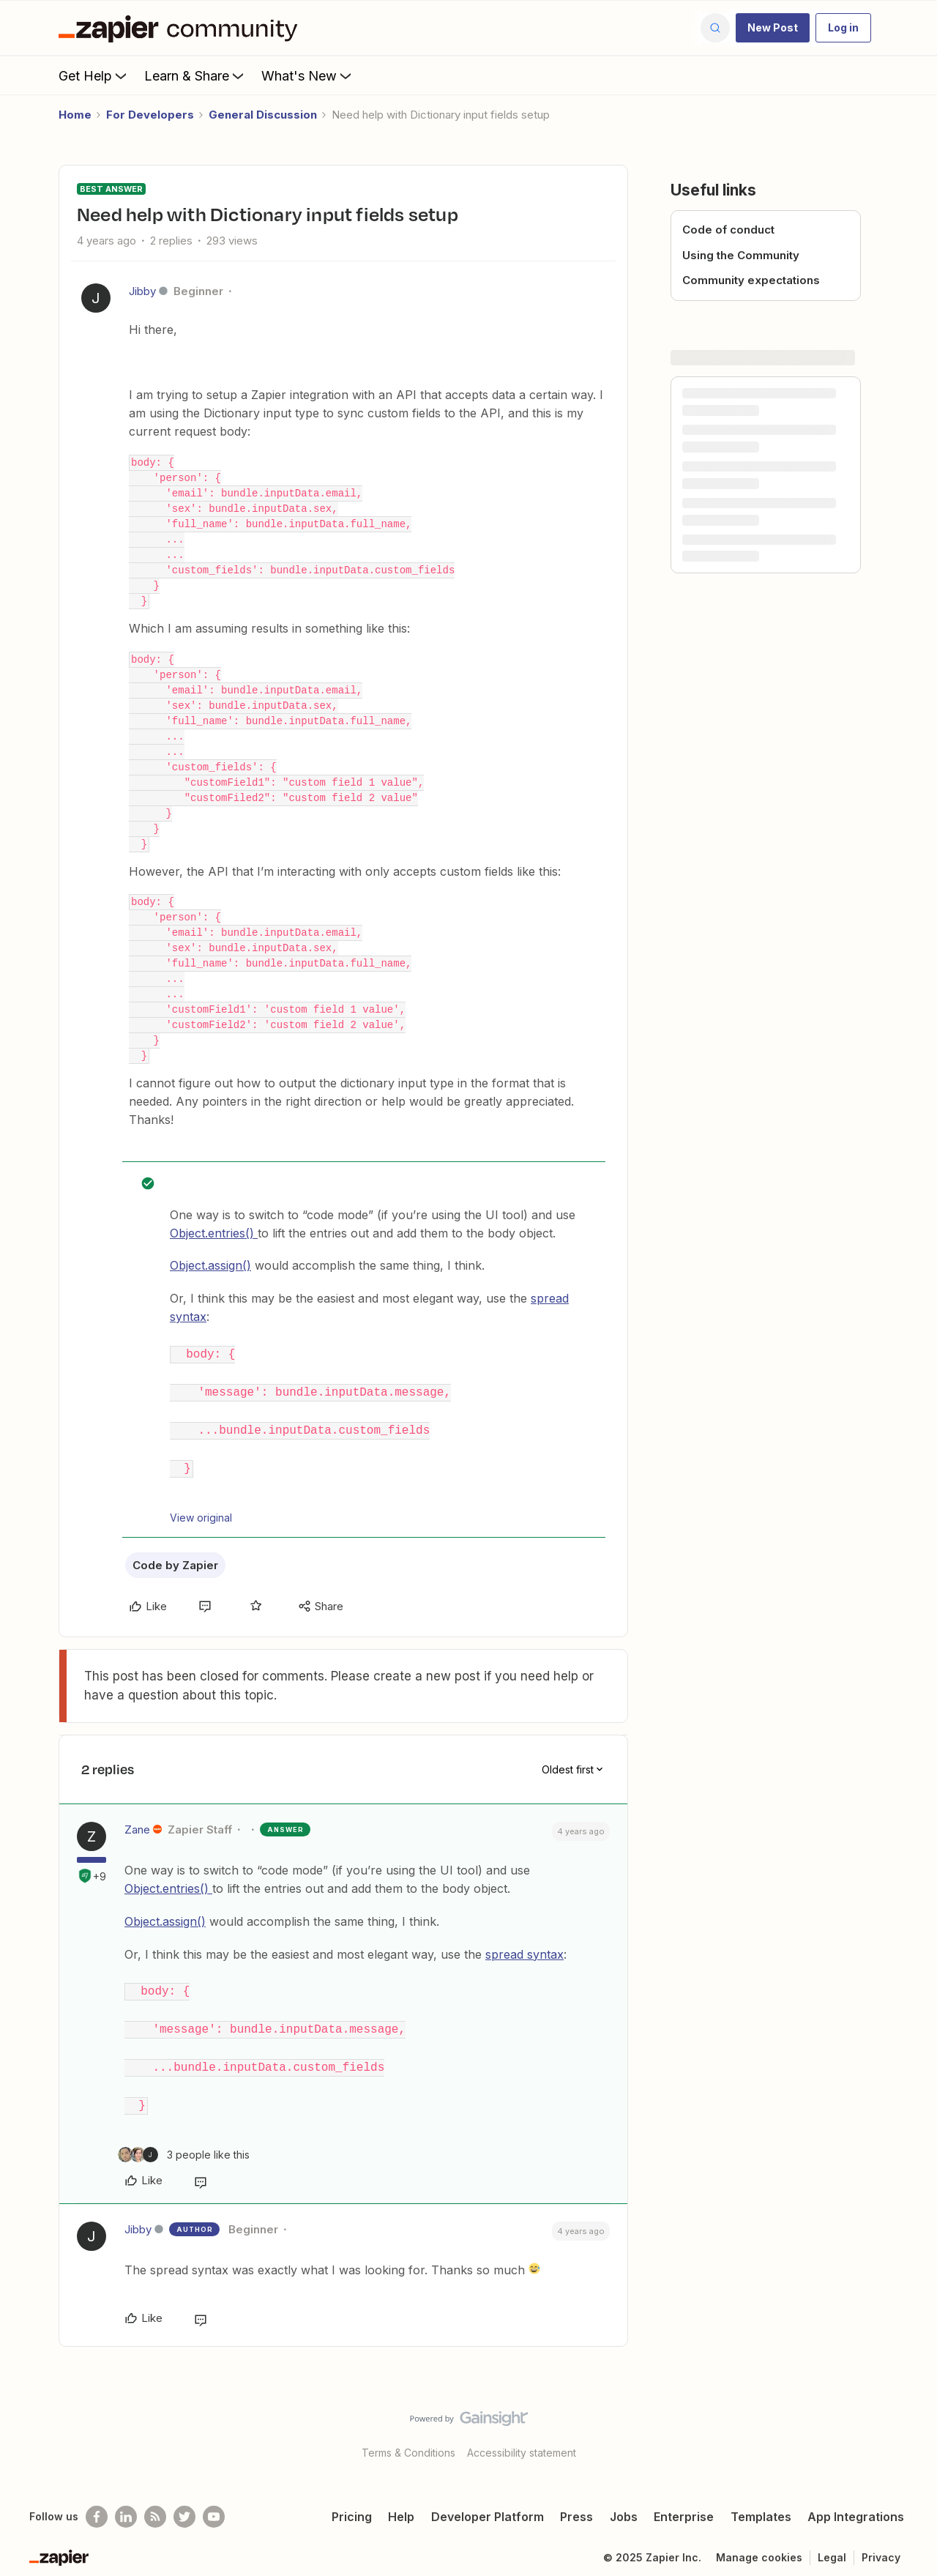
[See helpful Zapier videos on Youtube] (214, 2505)
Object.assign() (210, 1265)
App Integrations (855, 2505)
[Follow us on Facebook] (97, 2505)
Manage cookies (759, 2545)
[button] (773, 27)
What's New (307, 75)
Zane (137, 1823)
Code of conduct (728, 230)
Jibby (142, 291)
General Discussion (263, 115)
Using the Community (740, 255)
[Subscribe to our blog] (155, 2505)
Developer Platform (487, 2505)
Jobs (624, 2505)
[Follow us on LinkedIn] (126, 2505)
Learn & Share (195, 75)
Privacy (881, 2545)
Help (401, 2505)
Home (75, 115)
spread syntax (524, 1947)
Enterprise (684, 2505)
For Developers (150, 115)
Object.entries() (214, 1233)
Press (576, 2505)
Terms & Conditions (408, 2441)
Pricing (352, 2505)
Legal (832, 2545)
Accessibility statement (521, 2441)
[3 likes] (184, 2142)
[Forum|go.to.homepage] (182, 27)
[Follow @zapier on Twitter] (184, 2505)
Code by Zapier (175, 1559)
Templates (761, 2505)
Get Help (94, 75)
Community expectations (751, 280)
